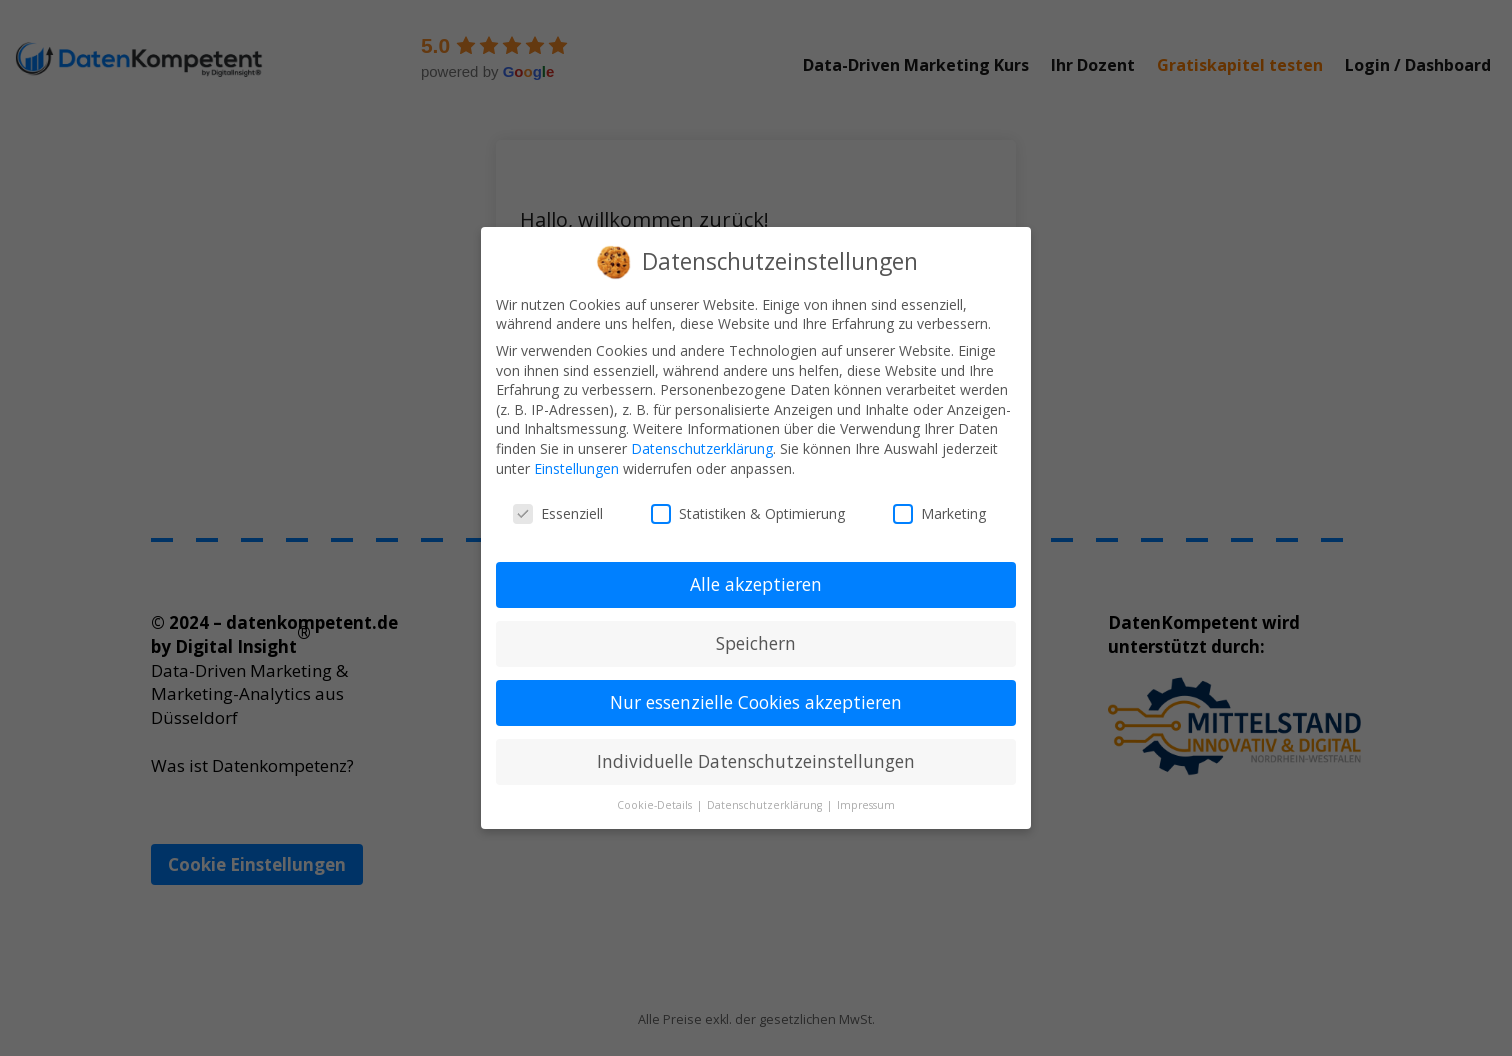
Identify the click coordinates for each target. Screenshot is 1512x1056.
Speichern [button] (756, 643)
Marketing (939, 513)
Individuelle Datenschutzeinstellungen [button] (756, 761)
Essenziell (558, 513)
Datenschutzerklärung (702, 448)
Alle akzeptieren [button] (756, 584)
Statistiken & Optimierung (748, 513)
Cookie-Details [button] (656, 805)
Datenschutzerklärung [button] (766, 805)
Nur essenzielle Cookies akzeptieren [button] (756, 702)
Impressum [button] (866, 805)
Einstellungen (576, 468)
